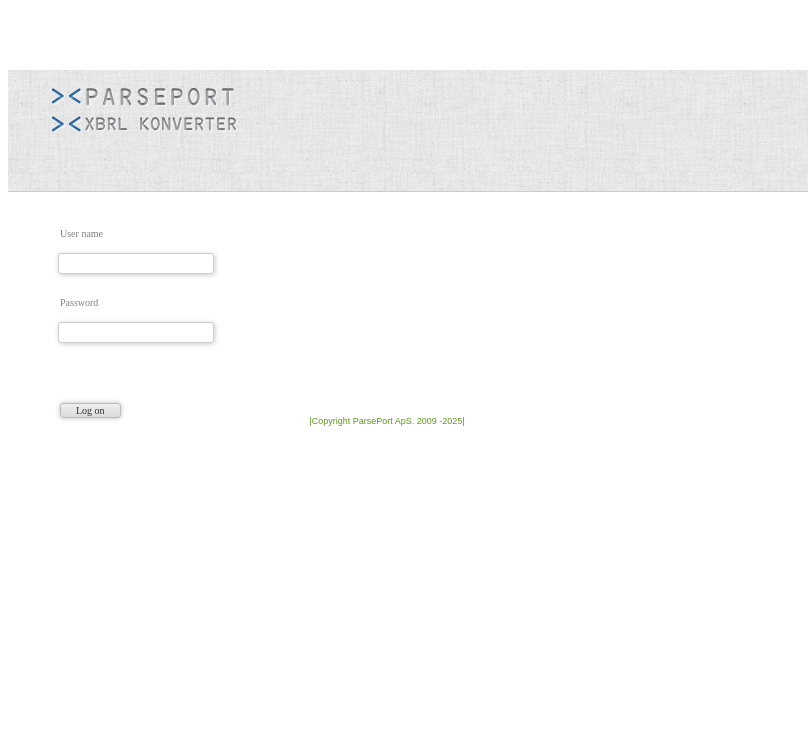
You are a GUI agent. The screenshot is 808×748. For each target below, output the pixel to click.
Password (79, 302)
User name (81, 233)
